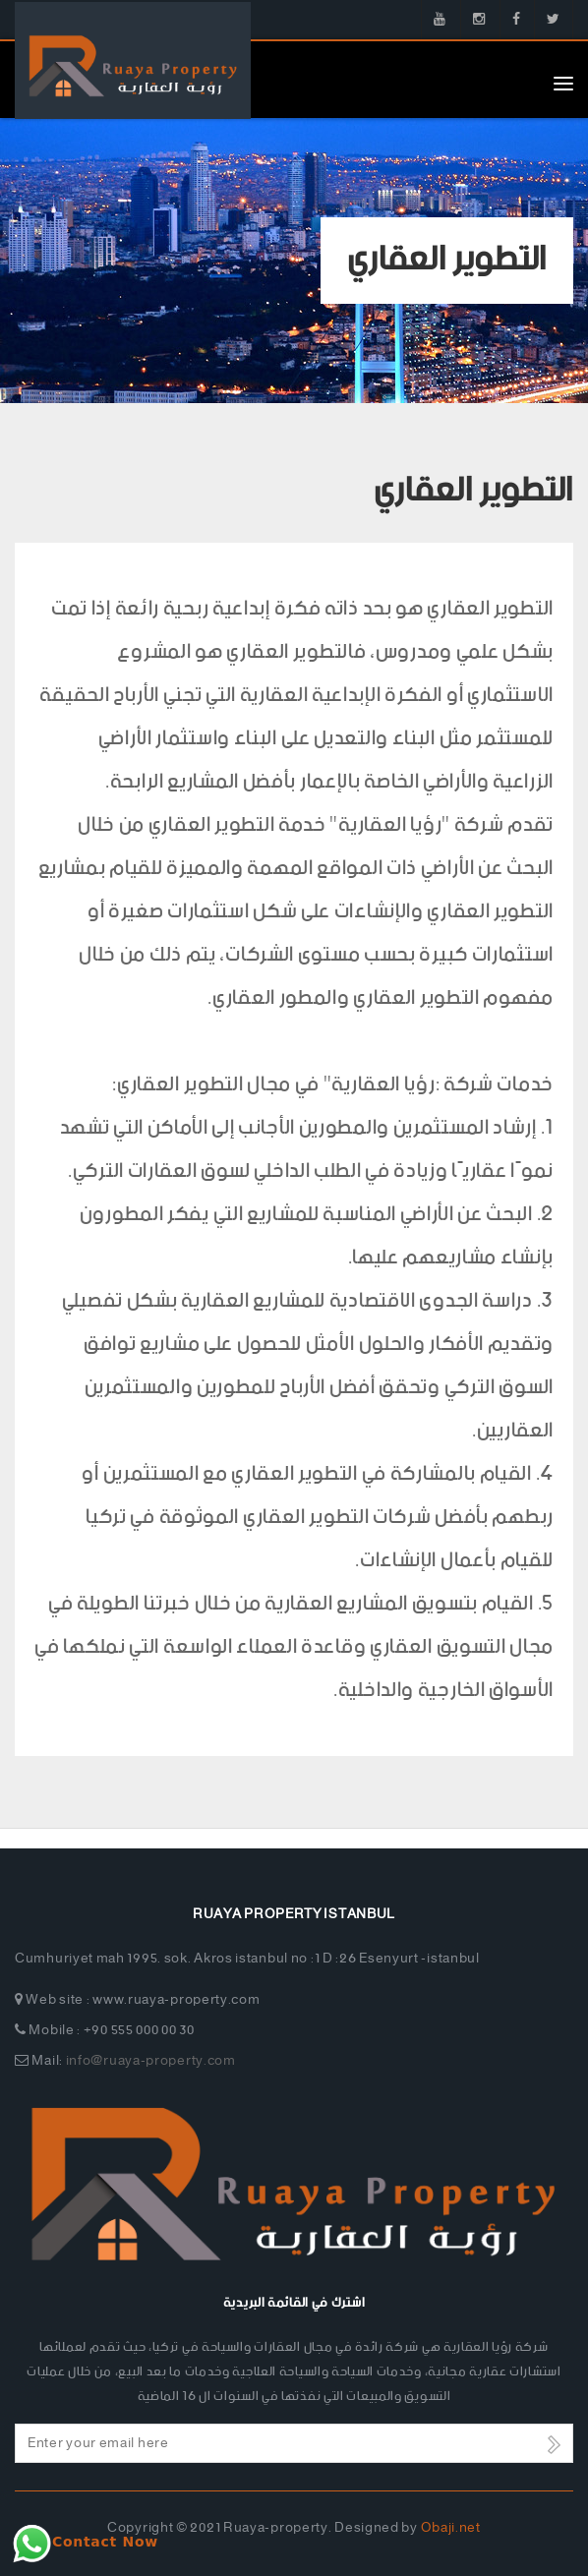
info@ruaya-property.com (151, 2061)
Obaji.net (451, 2528)
